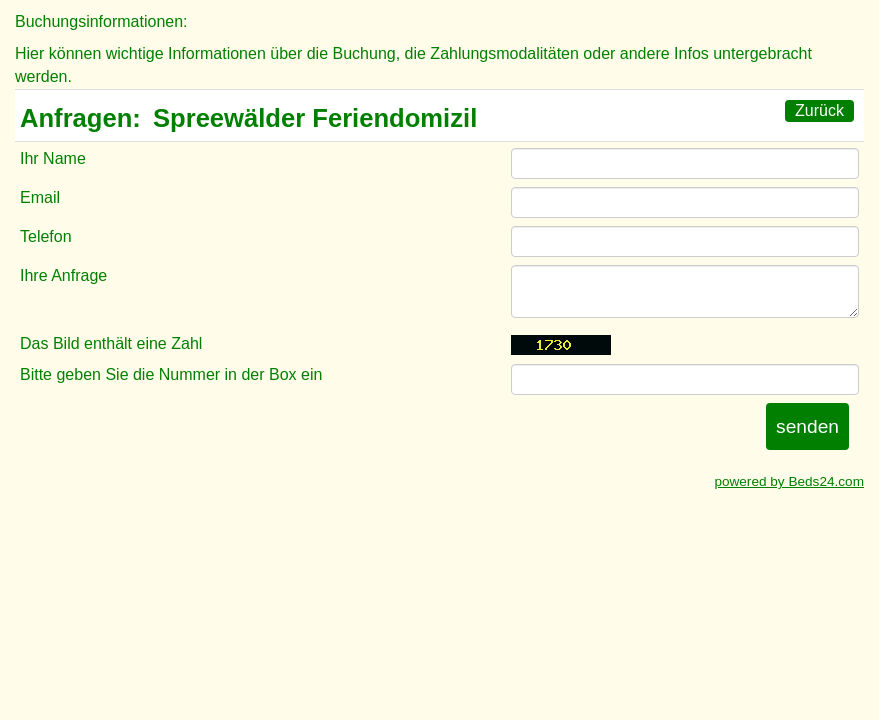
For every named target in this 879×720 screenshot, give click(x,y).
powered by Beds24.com (789, 481)
